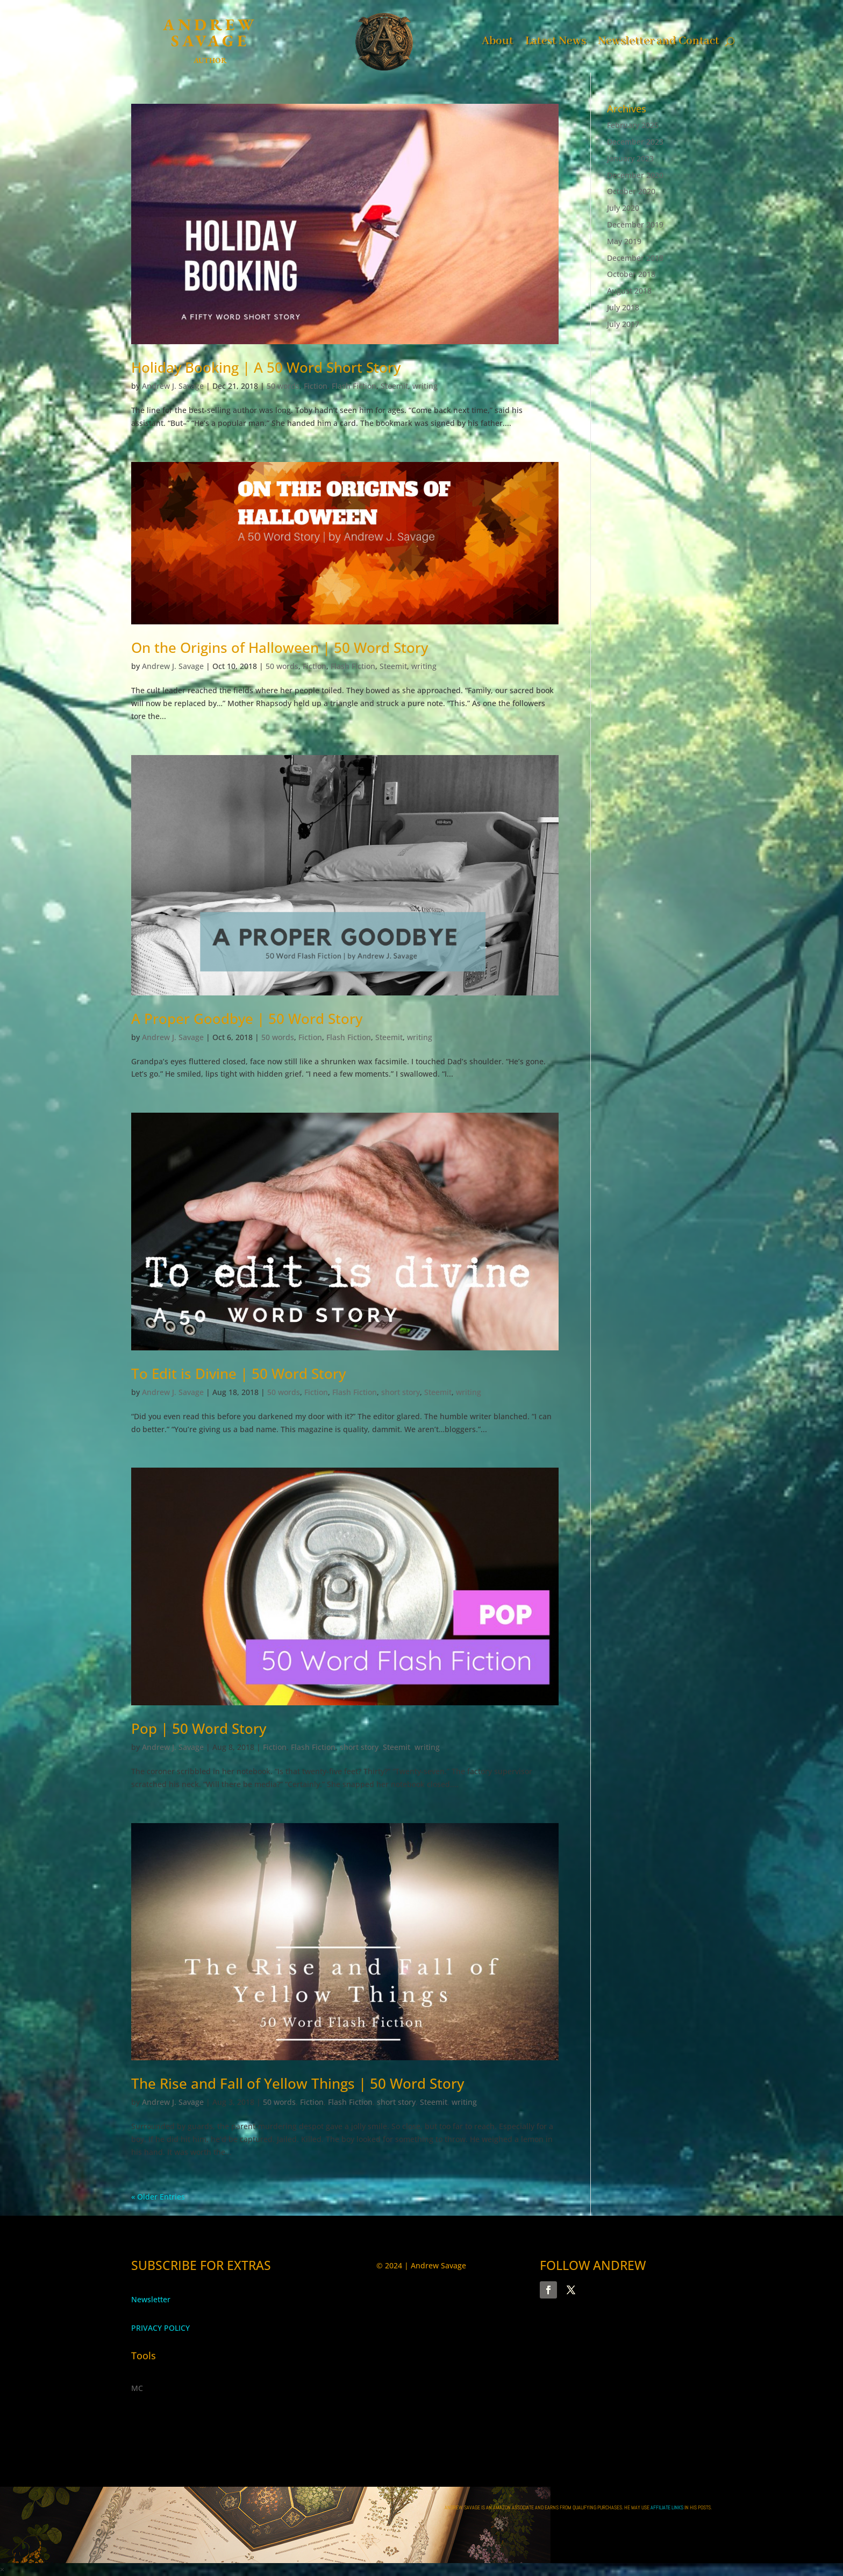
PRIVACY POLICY (160, 2328)
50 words (283, 386)
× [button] (2, 2569)
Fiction (315, 386)
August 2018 (629, 291)
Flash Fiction (354, 386)
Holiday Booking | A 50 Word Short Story (266, 367)
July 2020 (623, 208)
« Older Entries (158, 2196)
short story (400, 1392)
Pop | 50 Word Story (198, 1728)
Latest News (555, 39)
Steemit (394, 386)
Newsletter (150, 2299)
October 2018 (631, 274)
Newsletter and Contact (658, 39)
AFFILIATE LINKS (667, 2507)
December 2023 (635, 142)
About (497, 39)
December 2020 (635, 175)
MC (137, 2388)
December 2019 (635, 224)
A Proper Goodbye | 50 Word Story (246, 1018)
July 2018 (623, 307)
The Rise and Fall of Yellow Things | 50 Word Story (297, 2083)
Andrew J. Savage (173, 386)
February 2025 (633, 125)
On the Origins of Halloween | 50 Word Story (279, 647)
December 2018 (635, 258)
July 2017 (623, 324)
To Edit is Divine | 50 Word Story (238, 1373)
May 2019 (624, 241)
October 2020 (631, 191)
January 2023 (630, 158)
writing (425, 386)
